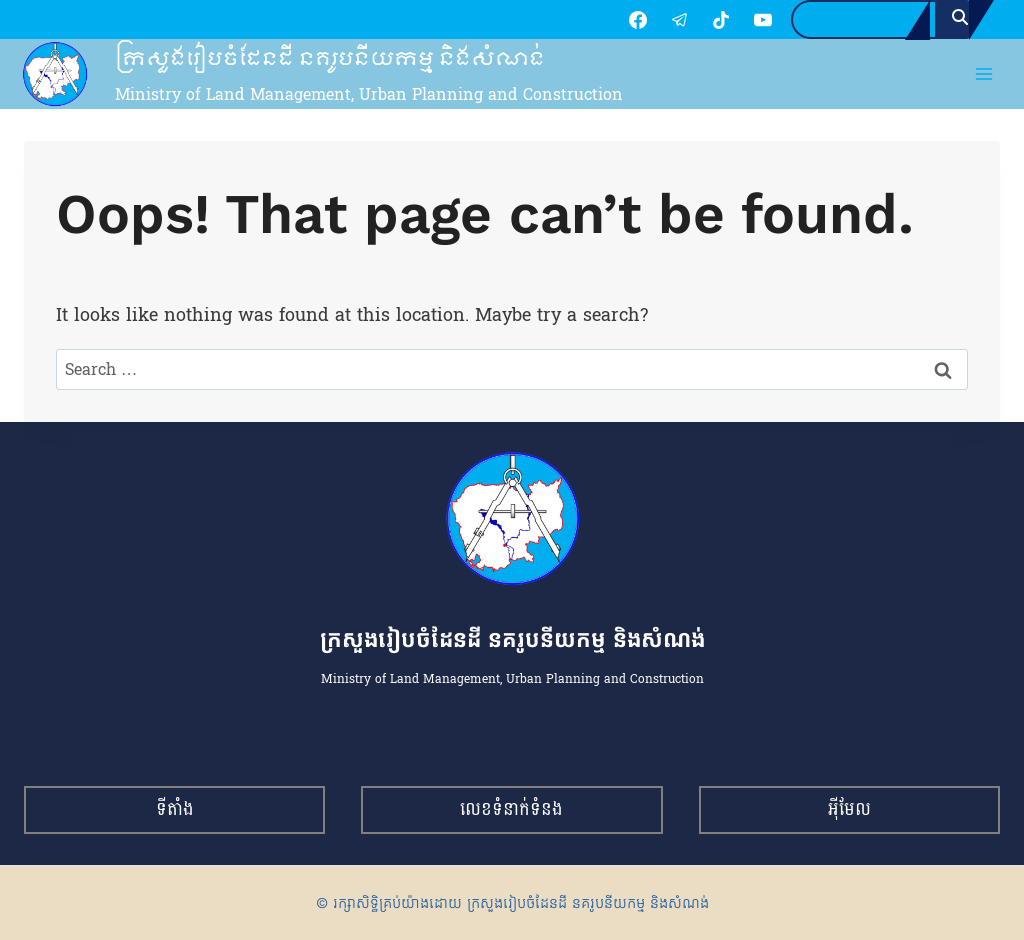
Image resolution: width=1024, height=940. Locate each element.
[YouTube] (742, 20)
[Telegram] (659, 20)
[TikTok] (701, 20)
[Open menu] (984, 75)
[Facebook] (618, 20)
